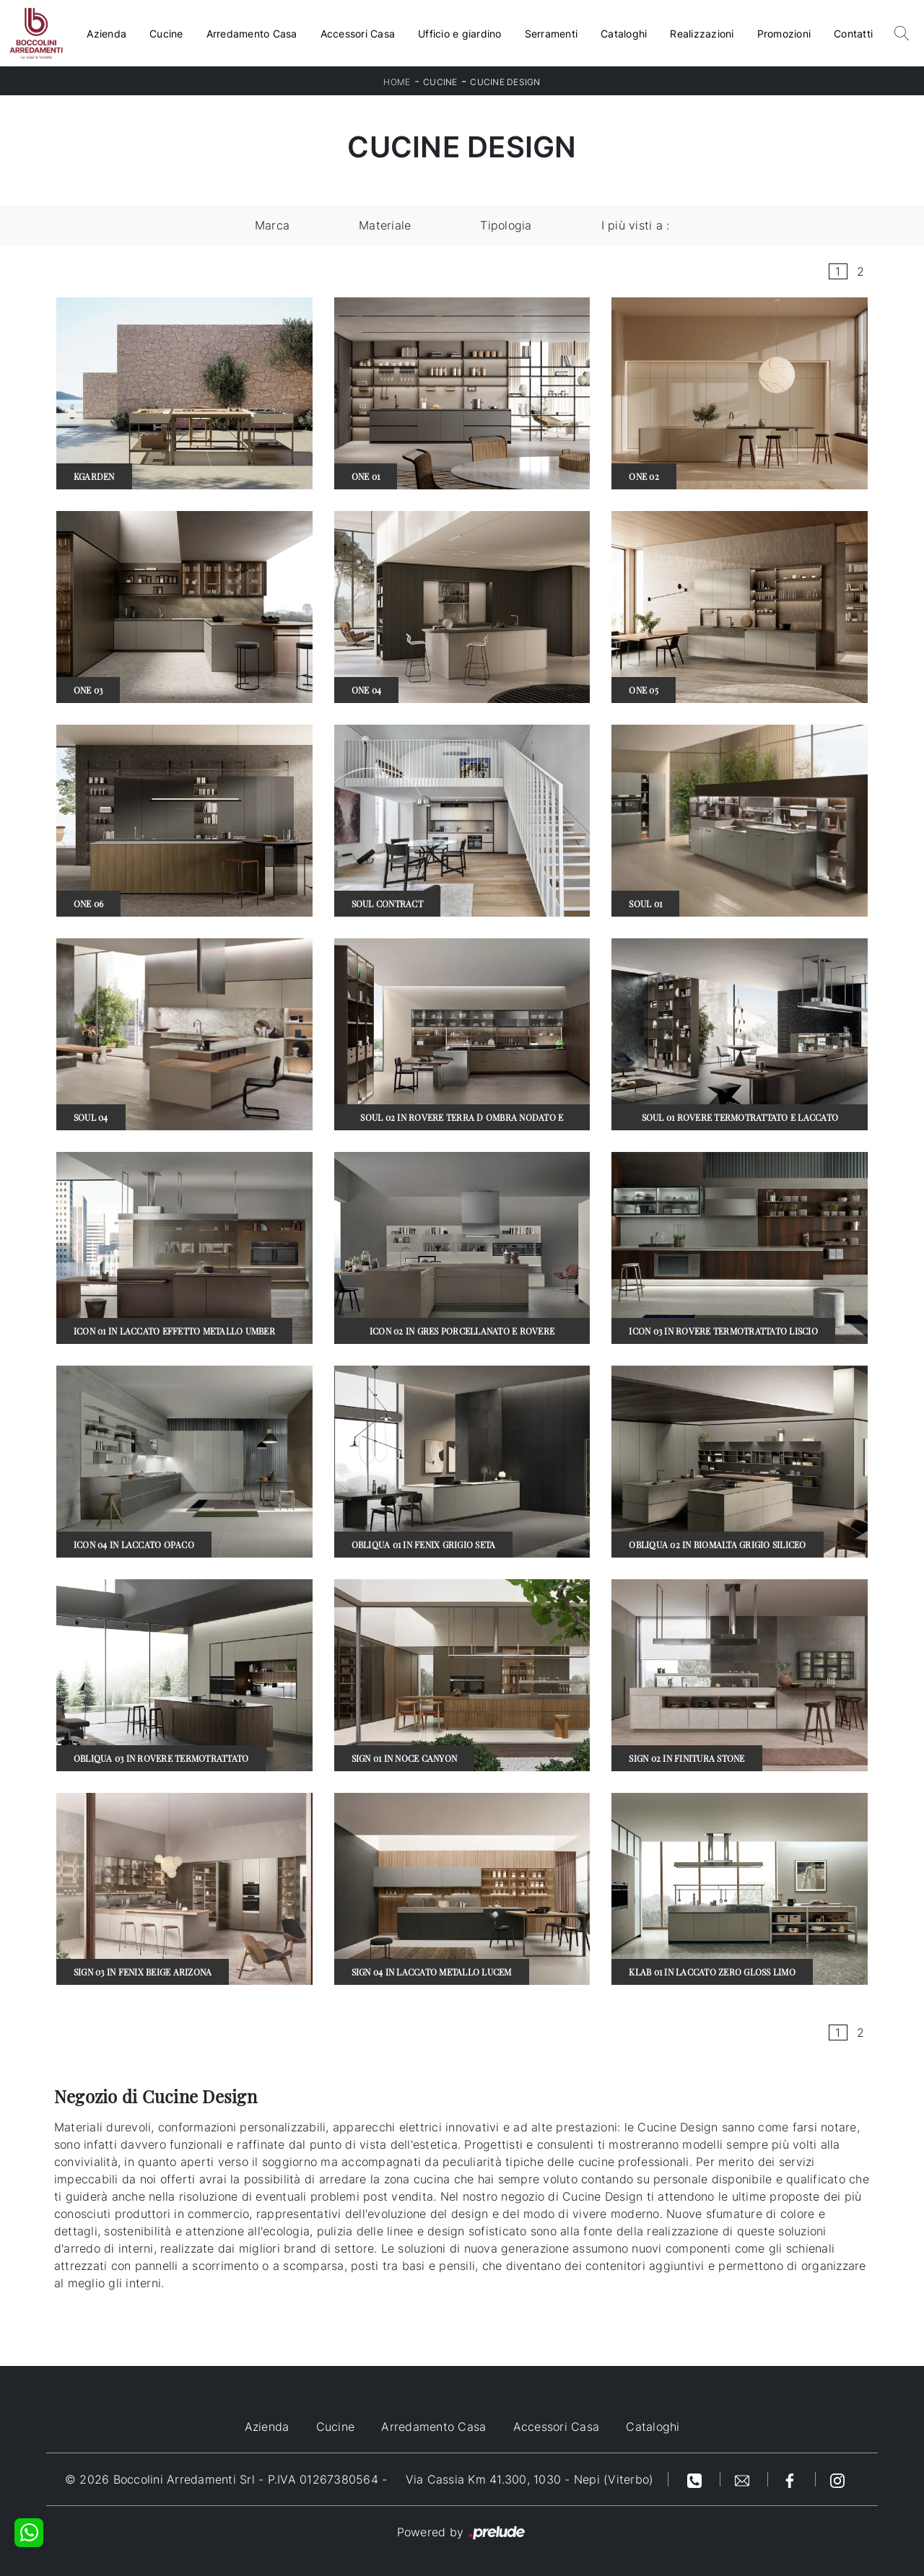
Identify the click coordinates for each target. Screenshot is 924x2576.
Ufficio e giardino (460, 33)
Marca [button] (272, 225)
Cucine (166, 33)
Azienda (106, 33)
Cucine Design (505, 82)
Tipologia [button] (505, 225)
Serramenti (551, 33)
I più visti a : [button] (635, 225)
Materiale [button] (385, 225)
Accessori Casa (358, 33)
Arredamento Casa (251, 33)
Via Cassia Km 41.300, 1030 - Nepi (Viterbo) (530, 2479)
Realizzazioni (701, 33)
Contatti (853, 33)
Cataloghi (624, 33)
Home (396, 82)
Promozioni (784, 33)
